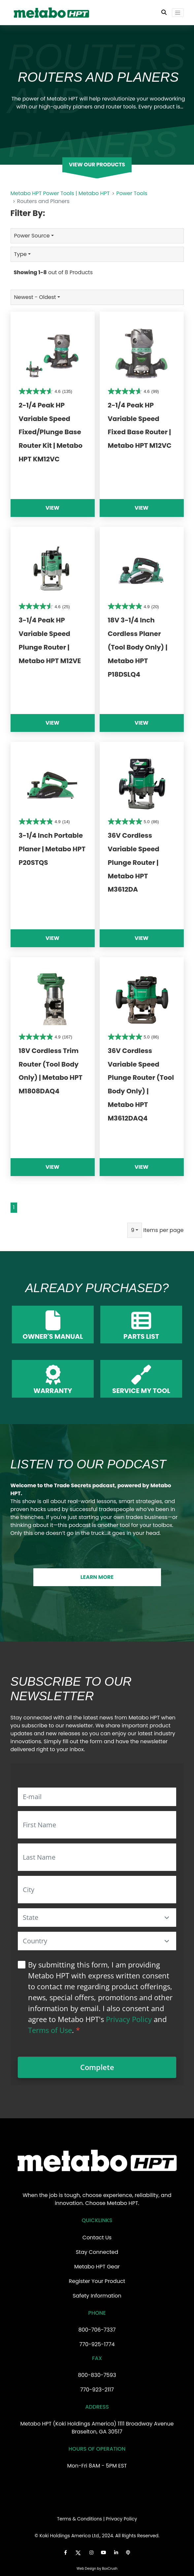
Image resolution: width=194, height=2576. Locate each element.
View (52, 508)
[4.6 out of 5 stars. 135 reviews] (45, 391)
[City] (97, 1889)
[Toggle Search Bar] (164, 12)
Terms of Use (50, 2030)
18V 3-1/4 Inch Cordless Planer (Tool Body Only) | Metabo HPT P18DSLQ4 (138, 647)
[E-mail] (97, 1797)
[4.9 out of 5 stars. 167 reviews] (45, 1036)
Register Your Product (97, 2281)
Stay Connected (97, 2252)
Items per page (163, 1230)
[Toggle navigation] (178, 12)
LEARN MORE (97, 1577)
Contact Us (97, 2237)
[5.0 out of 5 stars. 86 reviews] (133, 821)
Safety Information (97, 2296)
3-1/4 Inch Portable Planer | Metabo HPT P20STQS (52, 849)
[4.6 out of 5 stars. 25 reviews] (44, 606)
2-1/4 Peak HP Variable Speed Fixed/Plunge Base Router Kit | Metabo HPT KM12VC (50, 432)
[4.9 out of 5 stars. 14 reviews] (44, 821)
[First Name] (97, 1824)
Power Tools (131, 193)
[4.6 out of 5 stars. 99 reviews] (133, 391)
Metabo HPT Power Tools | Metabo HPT (60, 193)
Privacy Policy (129, 2019)
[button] (167, 1917)
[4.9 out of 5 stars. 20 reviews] (133, 606)
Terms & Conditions (79, 2518)
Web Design (86, 2568)
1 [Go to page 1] (14, 1207)
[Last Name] (97, 1857)
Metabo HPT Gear (97, 2266)
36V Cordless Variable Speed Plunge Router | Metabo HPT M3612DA (133, 862)
